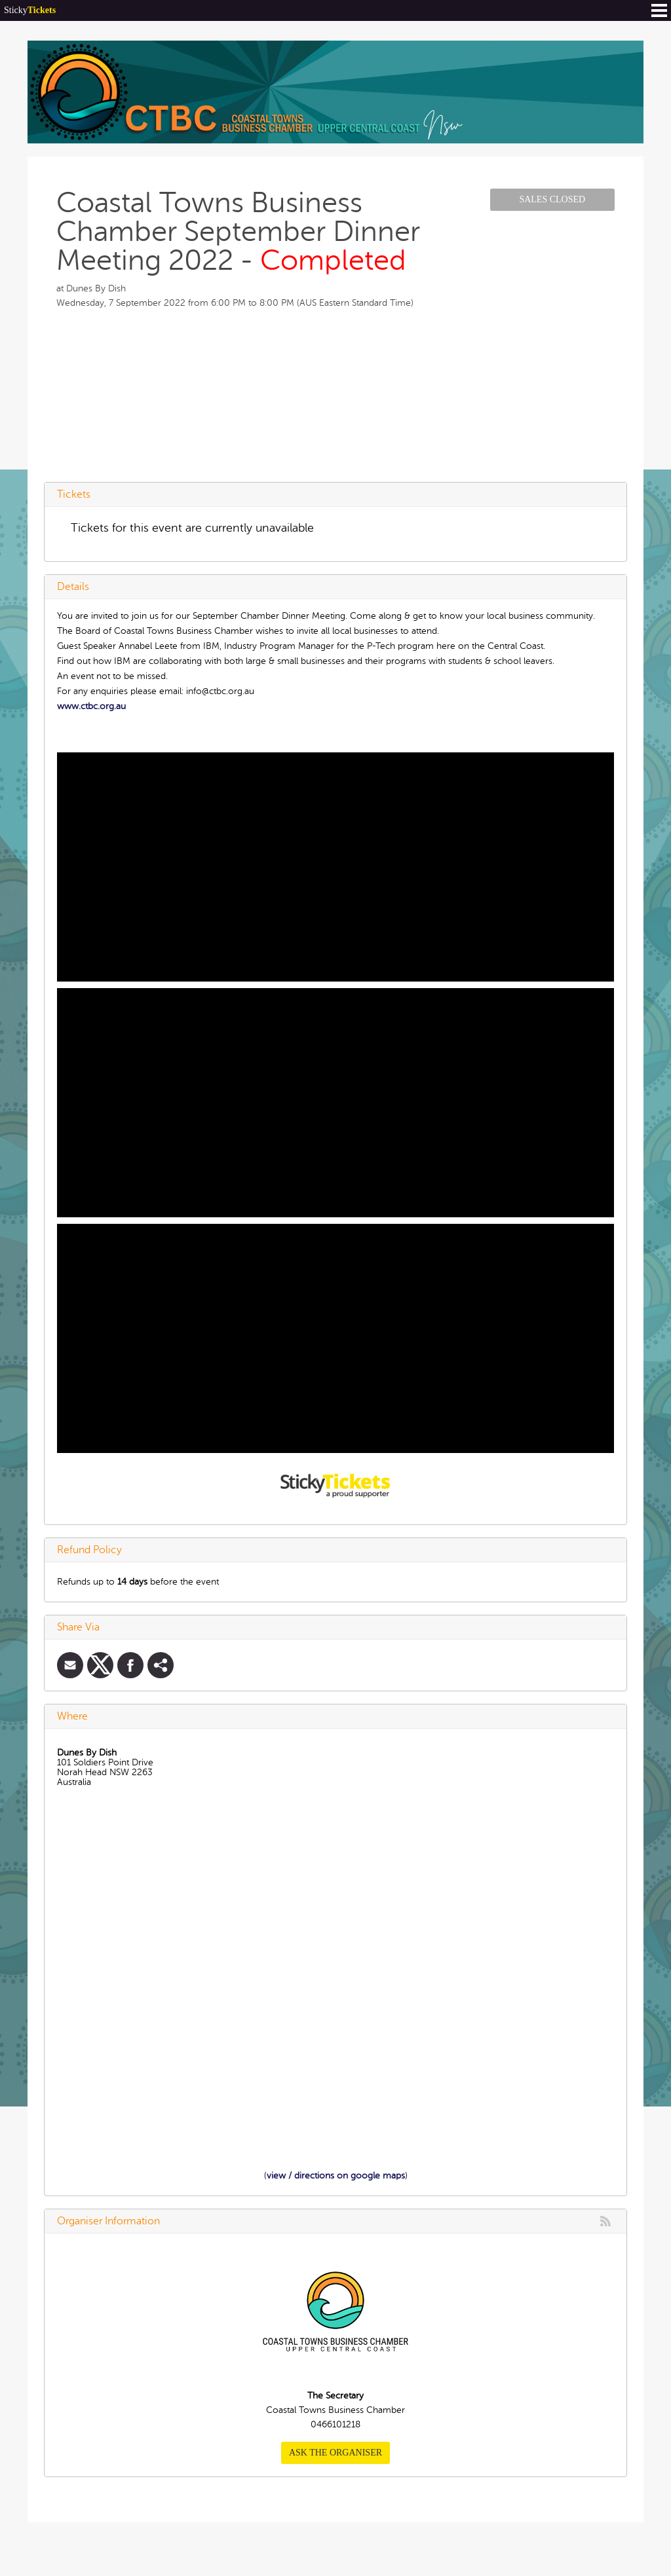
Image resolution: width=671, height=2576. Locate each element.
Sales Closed (552, 199)
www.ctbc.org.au (91, 706)
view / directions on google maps (336, 2175)
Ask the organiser (335, 2452)
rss (605, 2221)
